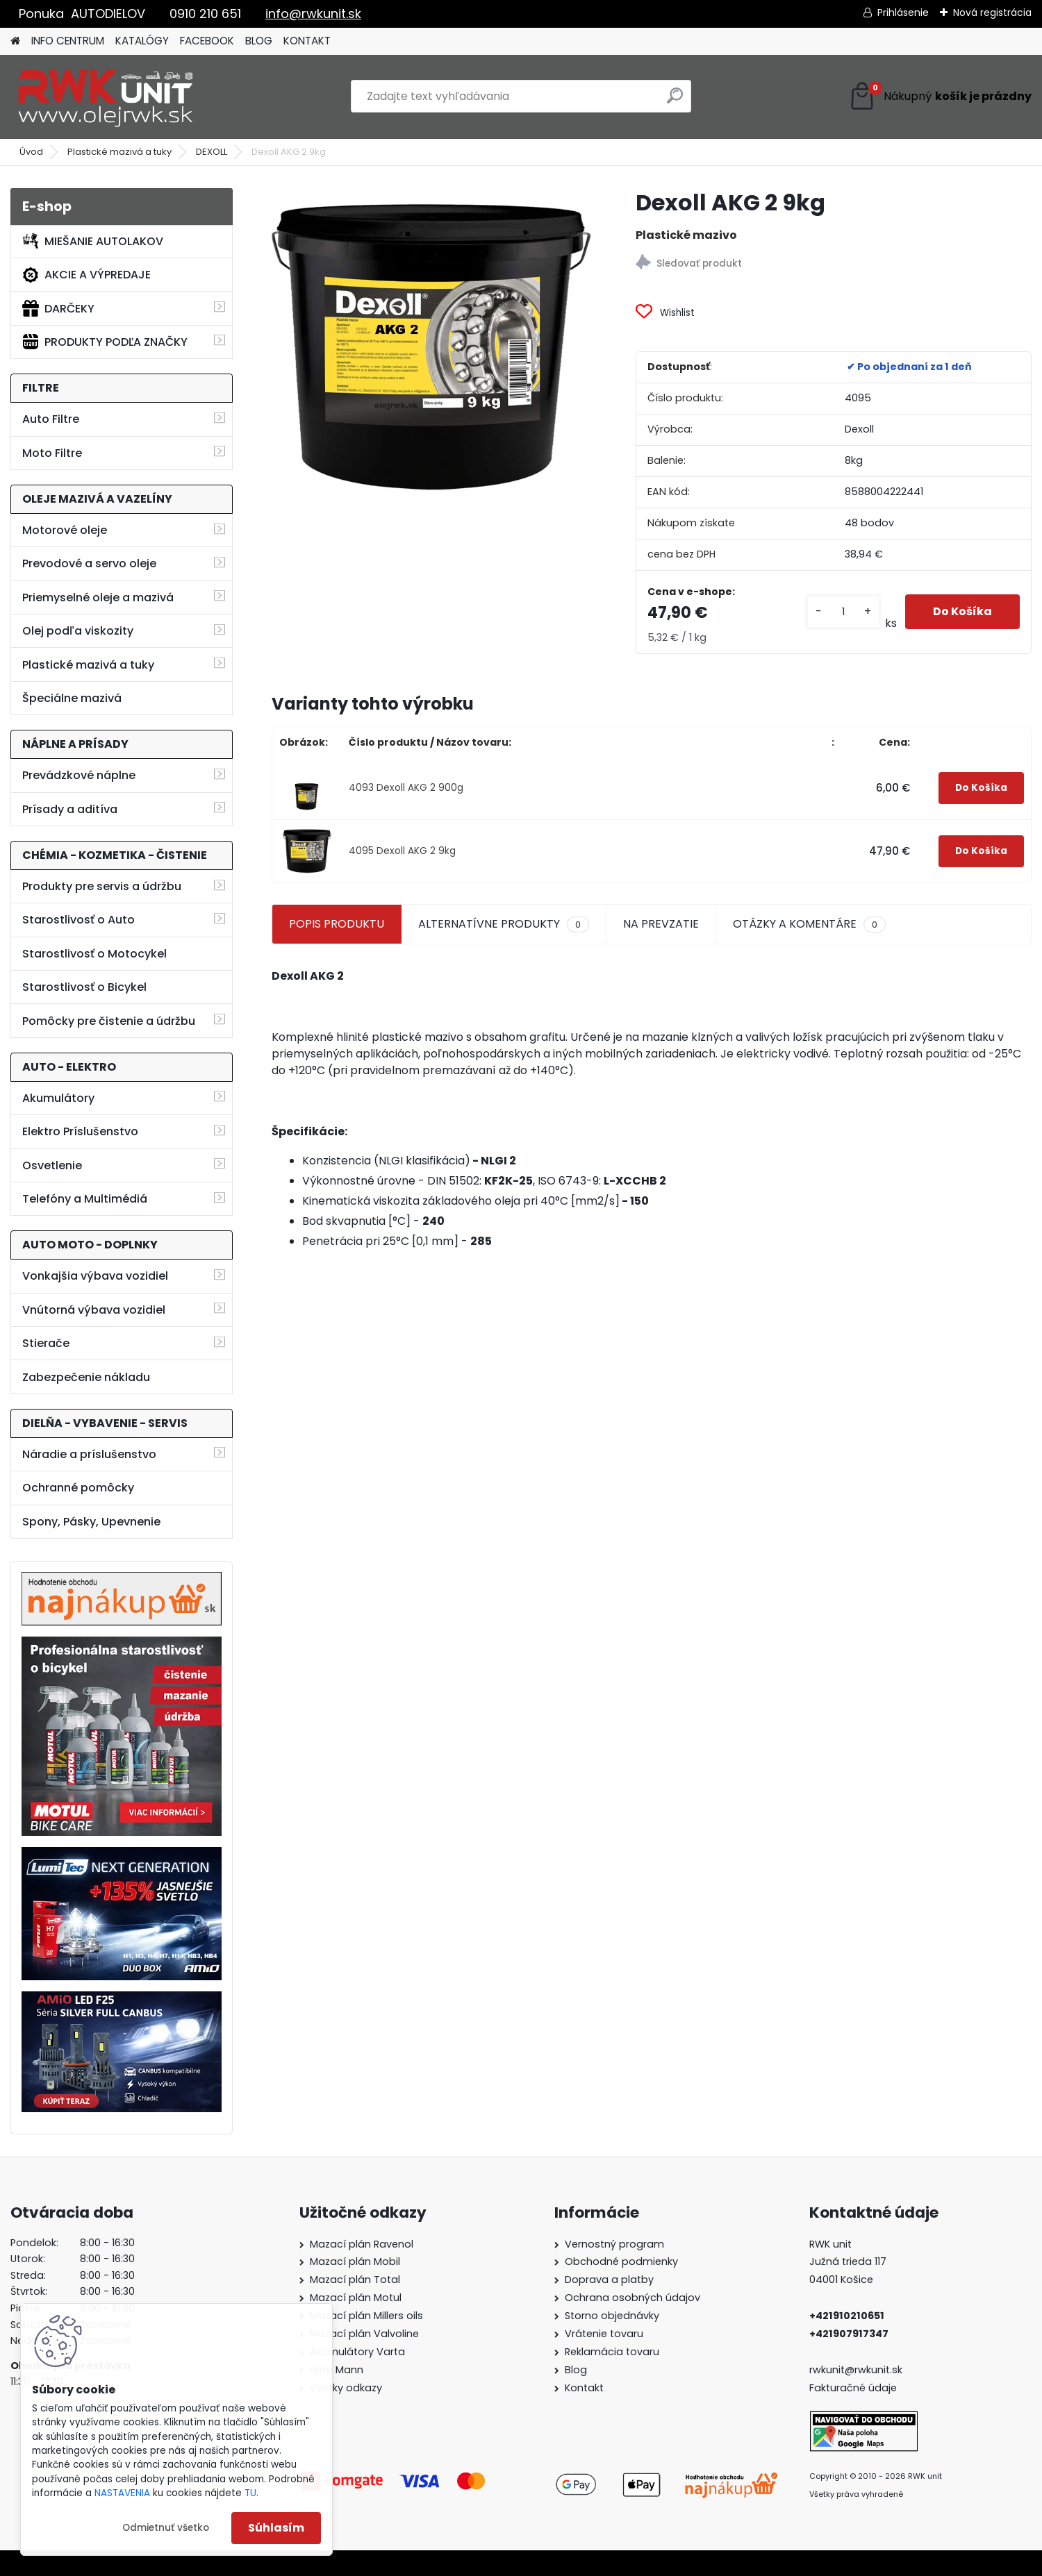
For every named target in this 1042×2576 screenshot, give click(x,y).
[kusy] (843, 612)
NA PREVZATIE (661, 924)
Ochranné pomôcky (78, 1488)
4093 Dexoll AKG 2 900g (406, 787)
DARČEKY (58, 308)
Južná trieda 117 (849, 2261)
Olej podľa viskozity (77, 631)
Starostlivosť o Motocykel (94, 954)
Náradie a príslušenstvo (89, 1454)
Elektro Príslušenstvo (80, 1131)
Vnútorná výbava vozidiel (93, 1310)
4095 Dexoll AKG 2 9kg (402, 851)
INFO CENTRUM (67, 40)
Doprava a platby (609, 2279)
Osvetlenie (52, 1165)
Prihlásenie (903, 12)
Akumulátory (58, 1098)
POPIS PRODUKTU (336, 924)
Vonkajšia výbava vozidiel (95, 1276)
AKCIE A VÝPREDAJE (86, 275)
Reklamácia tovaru (612, 2352)
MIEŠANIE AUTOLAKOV (92, 241)
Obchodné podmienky (621, 2261)
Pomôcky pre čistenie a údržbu (108, 1021)
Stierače (45, 1343)
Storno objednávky (612, 2316)
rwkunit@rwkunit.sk (855, 2370)
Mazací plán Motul (356, 2298)
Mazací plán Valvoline (364, 2334)
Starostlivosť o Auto (78, 920)
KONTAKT (307, 40)
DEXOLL (211, 151)
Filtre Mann (336, 2370)
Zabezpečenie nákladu (86, 1377)
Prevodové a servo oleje (89, 563)
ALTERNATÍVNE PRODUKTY (503, 924)
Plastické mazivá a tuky (119, 151)
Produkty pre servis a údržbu (101, 886)
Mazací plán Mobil (355, 2261)
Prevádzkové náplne (78, 775)
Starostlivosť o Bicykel (84, 987)
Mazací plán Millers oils (366, 2316)
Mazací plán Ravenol (361, 2244)
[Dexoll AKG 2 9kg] (431, 348)
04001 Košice (841, 2279)
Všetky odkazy (346, 2388)
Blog (576, 2370)
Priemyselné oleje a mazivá (98, 597)
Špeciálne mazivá (72, 698)
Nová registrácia (992, 12)
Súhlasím (276, 2528)
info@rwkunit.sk (313, 13)
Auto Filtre (50, 419)
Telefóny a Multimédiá (84, 1199)
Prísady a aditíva (69, 809)
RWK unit (830, 2244)
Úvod (31, 151)
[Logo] (105, 96)
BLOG (258, 40)
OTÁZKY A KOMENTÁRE (809, 924)
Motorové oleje (64, 530)
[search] (675, 101)
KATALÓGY (142, 40)
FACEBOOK (207, 40)
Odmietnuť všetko (165, 2527)
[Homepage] (15, 41)
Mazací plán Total (355, 2279)
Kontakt (584, 2388)
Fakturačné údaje (853, 2388)
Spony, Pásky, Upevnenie (91, 1522)
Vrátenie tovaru (604, 2334)
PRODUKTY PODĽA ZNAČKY (105, 341)
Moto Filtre (52, 453)
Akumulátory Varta (357, 2352)
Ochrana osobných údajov (632, 2298)
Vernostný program (614, 2244)
